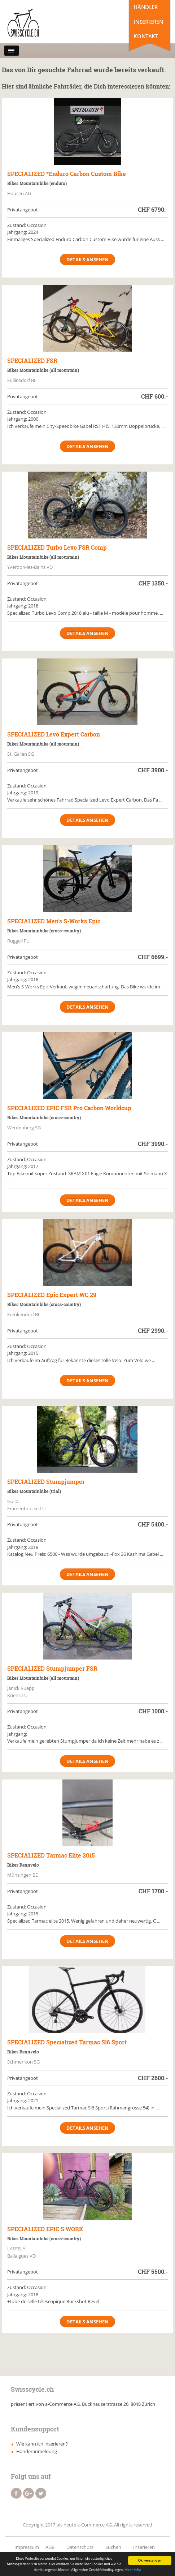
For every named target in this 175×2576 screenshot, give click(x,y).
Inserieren (148, 21)
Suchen (113, 2547)
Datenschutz (79, 2547)
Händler (146, 6)
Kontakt (146, 36)
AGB (49, 2547)
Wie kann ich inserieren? (42, 2443)
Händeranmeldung (36, 2451)
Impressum (26, 2547)
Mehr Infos (132, 2570)
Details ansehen (87, 259)
